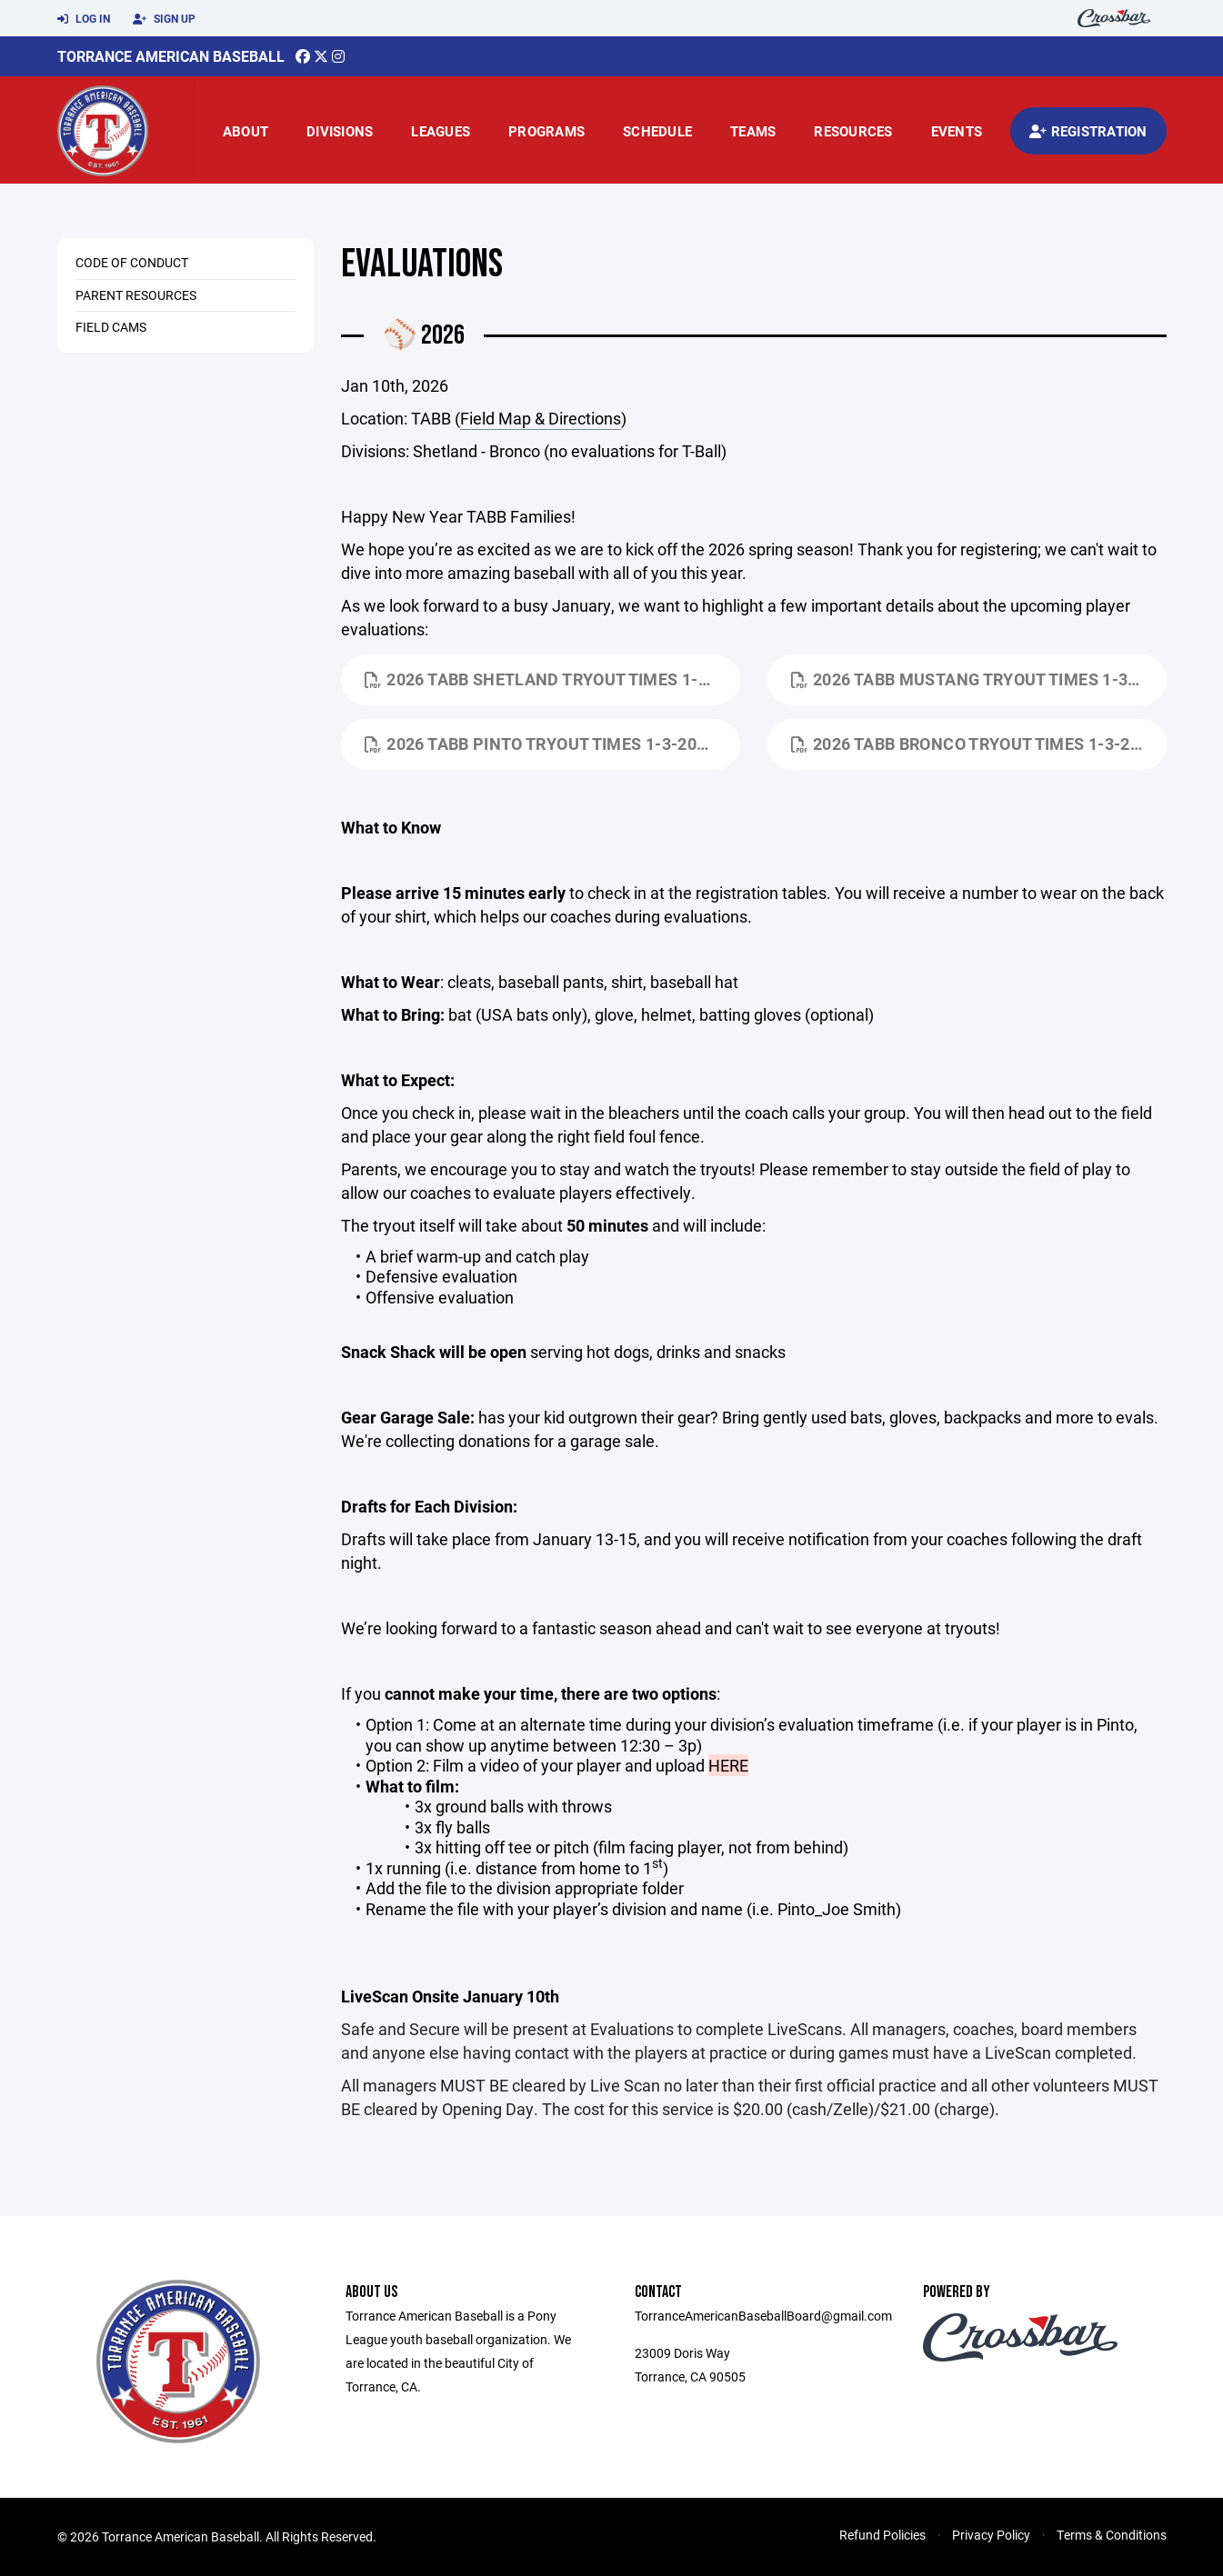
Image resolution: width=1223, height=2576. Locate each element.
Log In (83, 19)
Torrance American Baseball (171, 55)
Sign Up (164, 19)
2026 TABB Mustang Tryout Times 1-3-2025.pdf (979, 679)
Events (957, 131)
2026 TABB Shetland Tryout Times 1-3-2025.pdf (552, 679)
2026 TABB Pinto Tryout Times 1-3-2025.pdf (552, 743)
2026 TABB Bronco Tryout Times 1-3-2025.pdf (979, 743)
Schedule (657, 131)
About (245, 131)
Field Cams (110, 326)
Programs (546, 131)
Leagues (440, 131)
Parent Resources (135, 295)
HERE (728, 1765)
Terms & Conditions (1112, 2534)
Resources (853, 131)
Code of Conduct (131, 262)
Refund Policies (882, 2534)
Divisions (339, 131)
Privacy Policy (991, 2534)
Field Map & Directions (540, 418)
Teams (753, 131)
